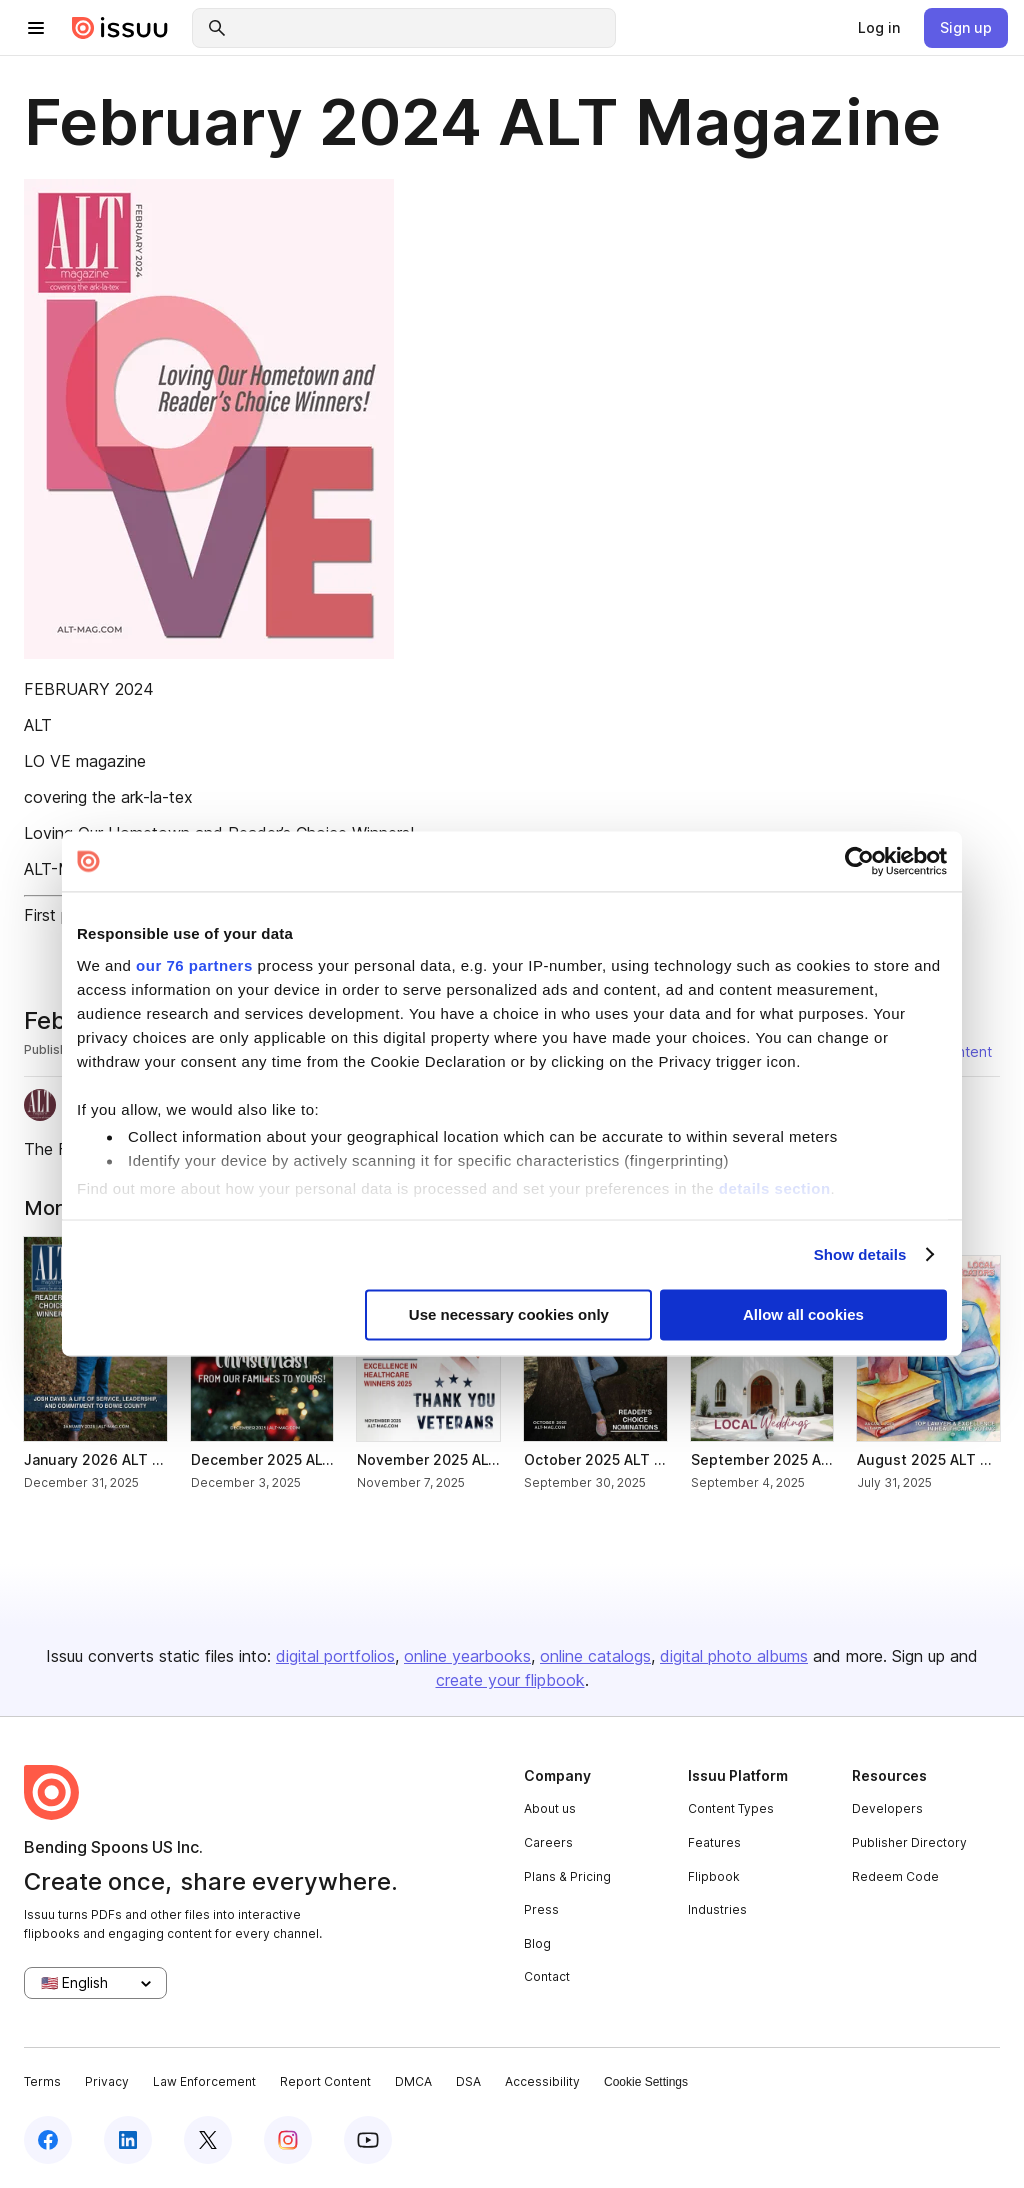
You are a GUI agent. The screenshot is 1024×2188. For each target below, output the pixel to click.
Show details (860, 1254)
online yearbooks (467, 1656)
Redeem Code (895, 1876)
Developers (887, 1808)
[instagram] (288, 2140)
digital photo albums (734, 1656)
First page (60, 915)
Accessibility (542, 2081)
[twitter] (208, 2140)
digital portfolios (335, 1656)
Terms (42, 2081)
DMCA (413, 2081)
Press (541, 1909)
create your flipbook (510, 1680)
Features (714, 1842)
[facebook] (48, 2140)
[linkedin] (128, 2140)
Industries (717, 1909)
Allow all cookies (803, 1315)
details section (775, 1188)
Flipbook (714, 1876)
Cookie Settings (646, 2082)
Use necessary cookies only (509, 1315)
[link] (879, 28)
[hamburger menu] (36, 28)
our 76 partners (194, 965)
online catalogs (595, 1656)
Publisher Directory (909, 1842)
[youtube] (368, 2140)
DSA (468, 2081)
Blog (537, 1943)
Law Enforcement (204, 2081)
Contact (547, 1976)
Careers (548, 1842)
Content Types (731, 1808)
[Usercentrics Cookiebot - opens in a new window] (859, 861)
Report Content (325, 2081)
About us (550, 1808)
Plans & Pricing (567, 1876)
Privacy (107, 2081)
